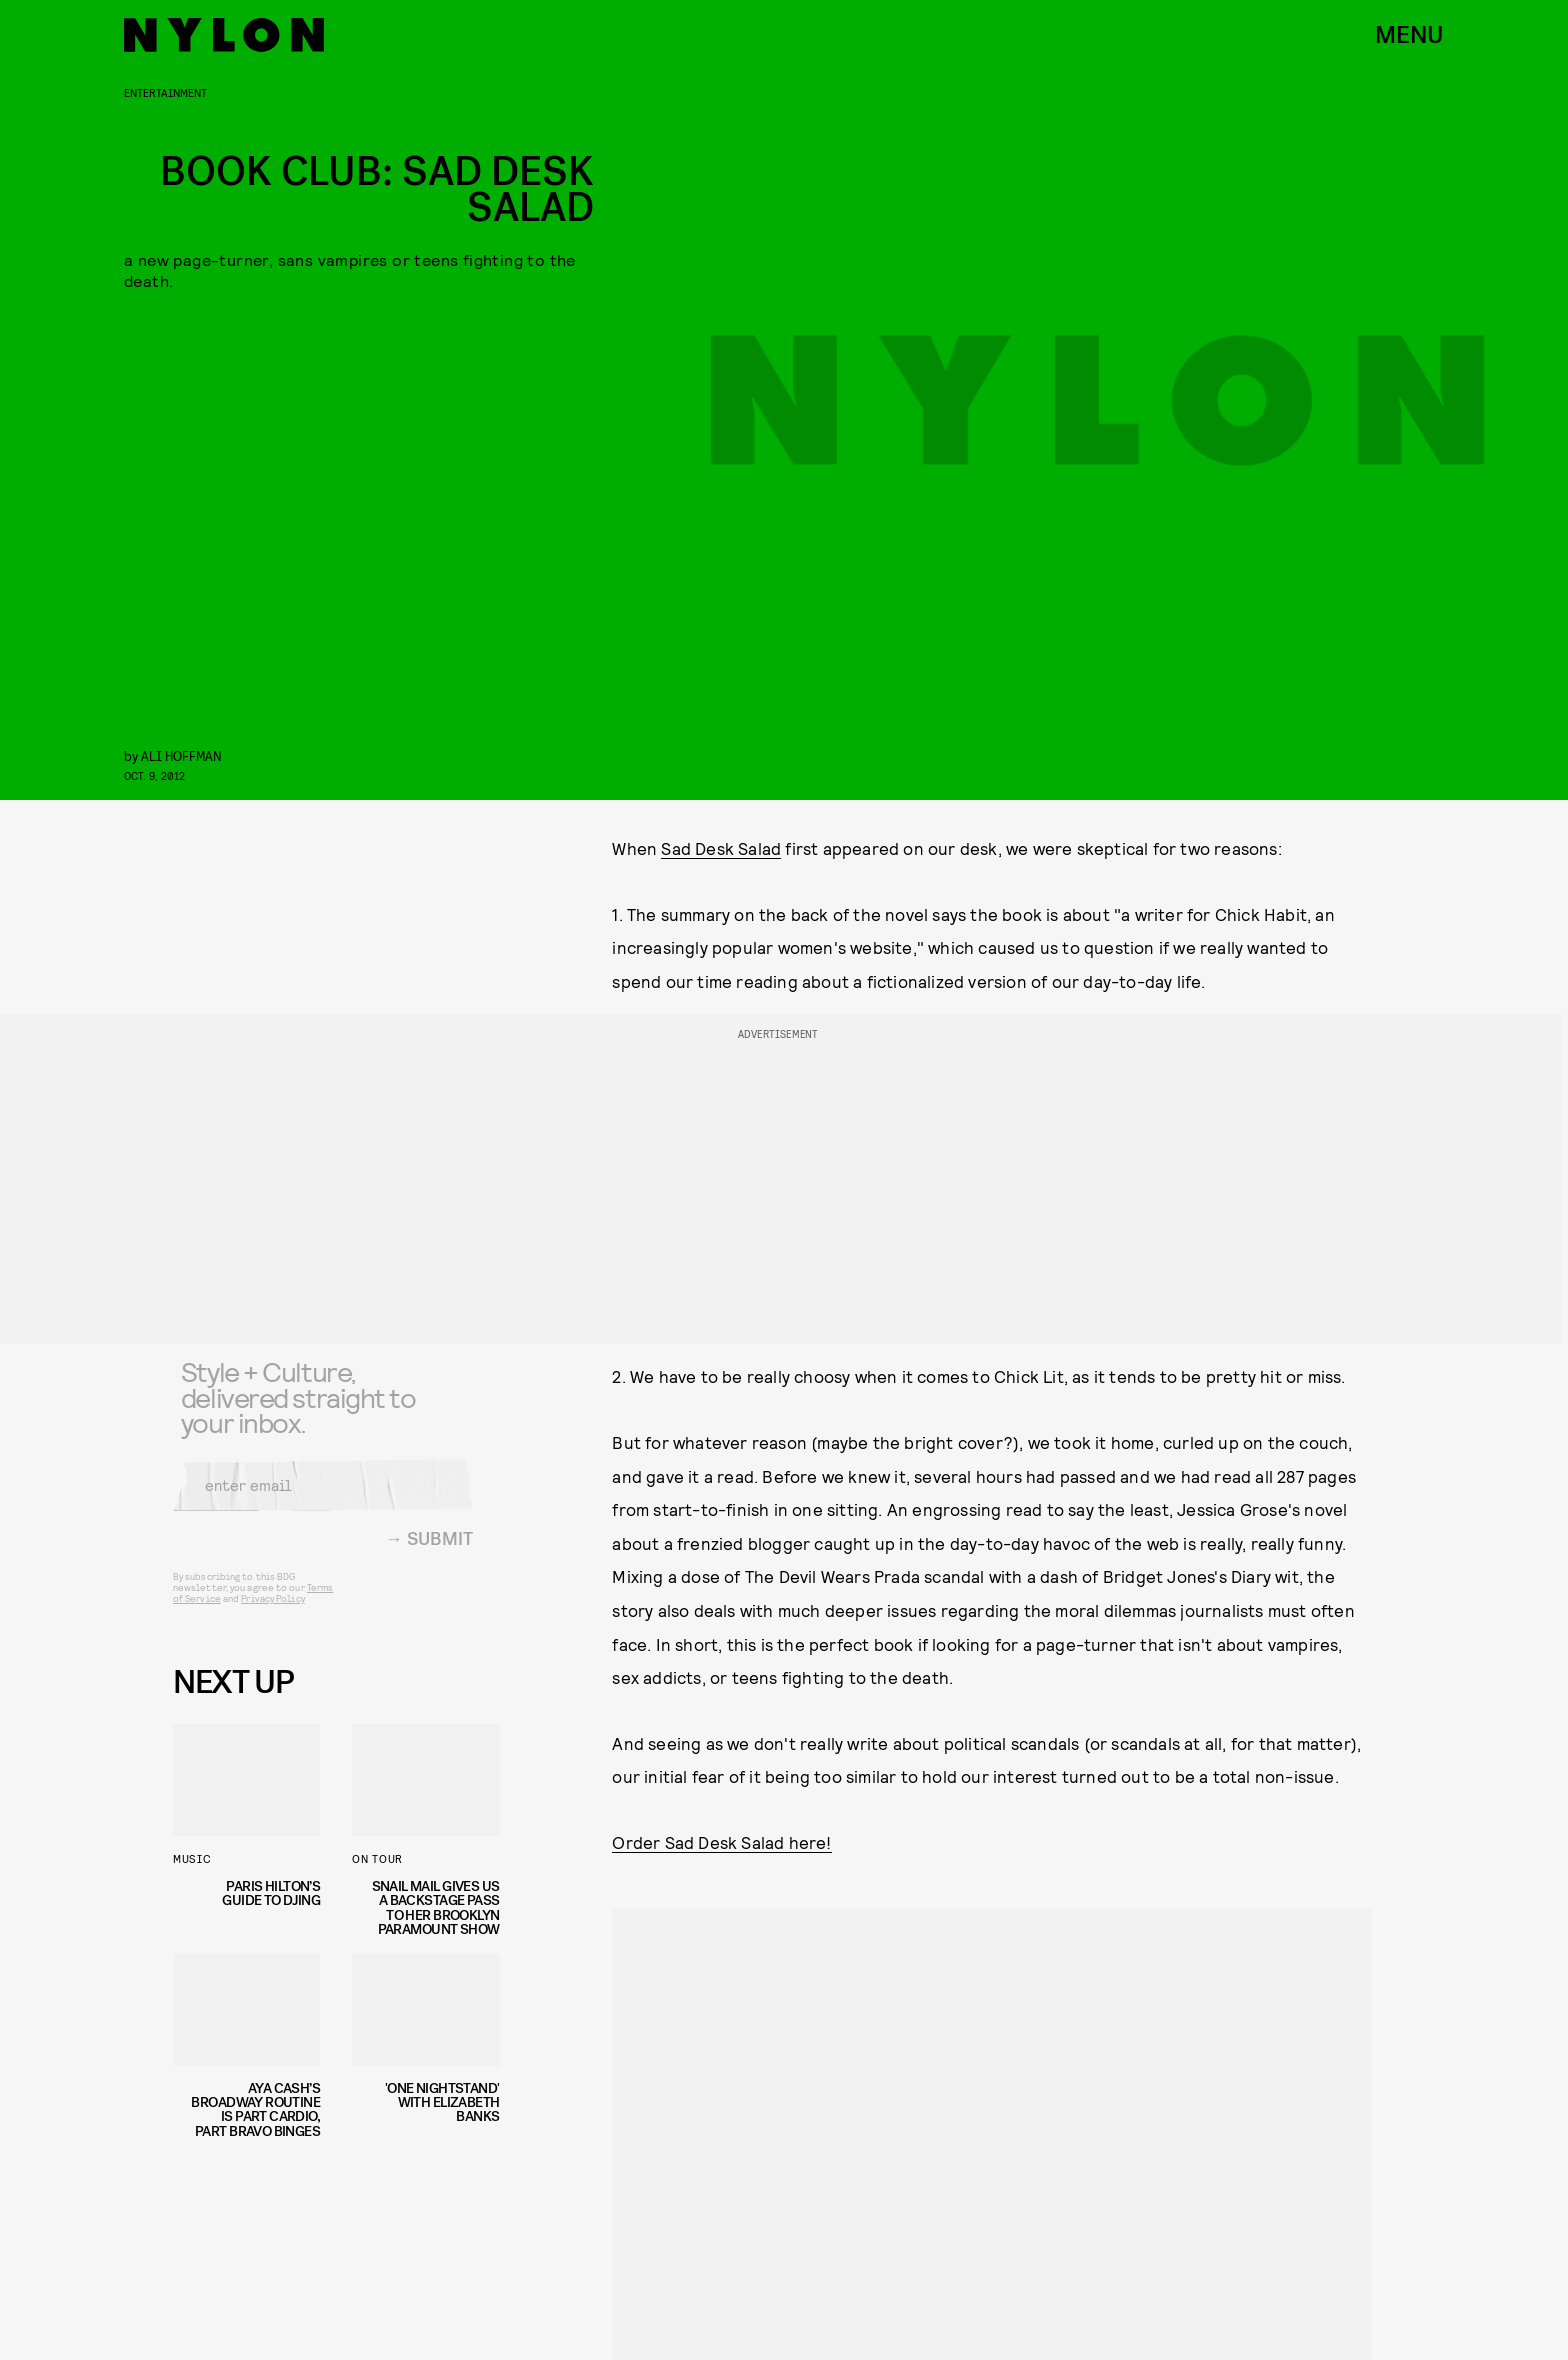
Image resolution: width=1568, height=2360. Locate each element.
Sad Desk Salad (721, 848)
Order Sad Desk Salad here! (721, 1842)
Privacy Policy (272, 1611)
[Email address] (323, 1498)
